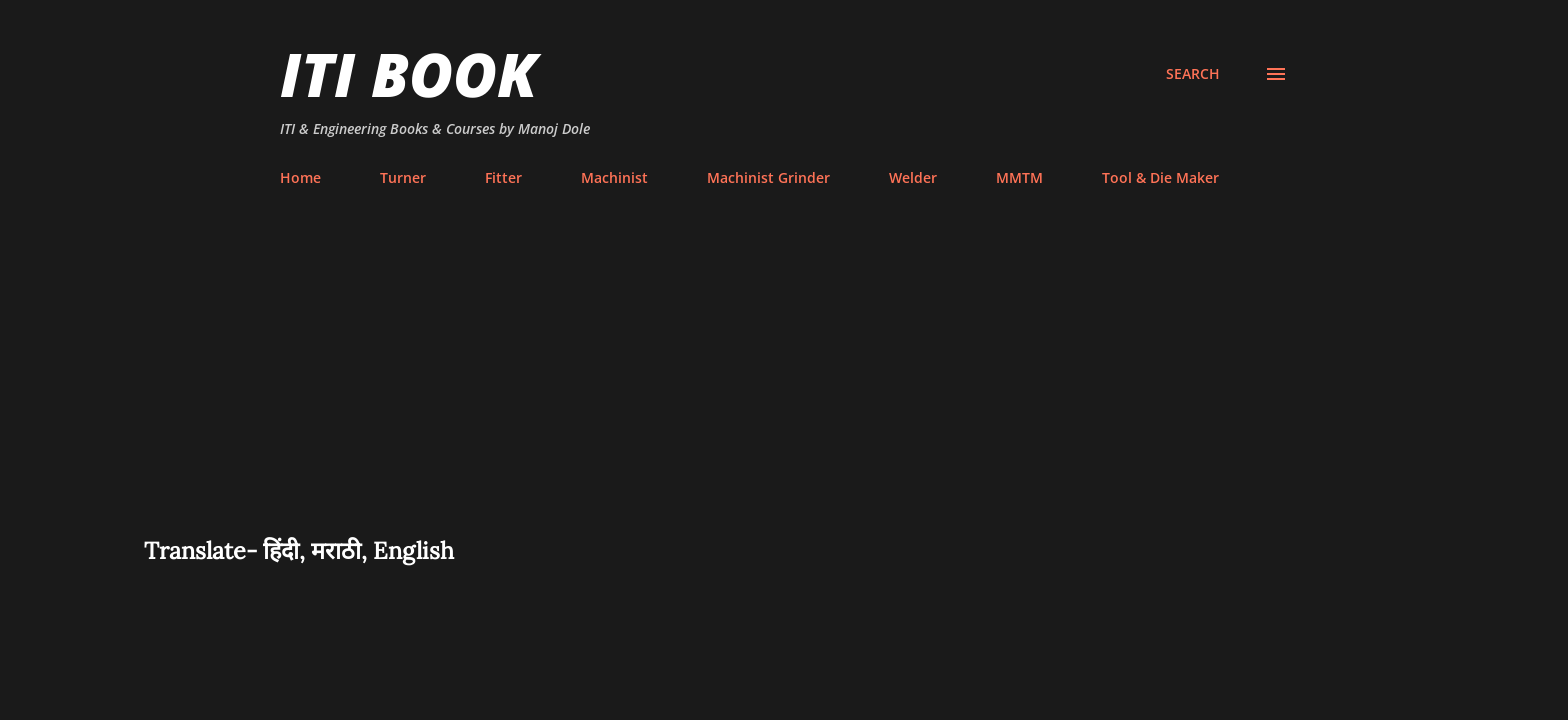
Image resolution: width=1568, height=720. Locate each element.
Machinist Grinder (768, 177)
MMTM (1019, 177)
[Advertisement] (784, 384)
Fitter (503, 177)
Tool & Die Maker (1160, 177)
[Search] (1193, 74)
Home (300, 177)
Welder (913, 177)
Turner (403, 177)
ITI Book (408, 74)
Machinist (614, 177)
